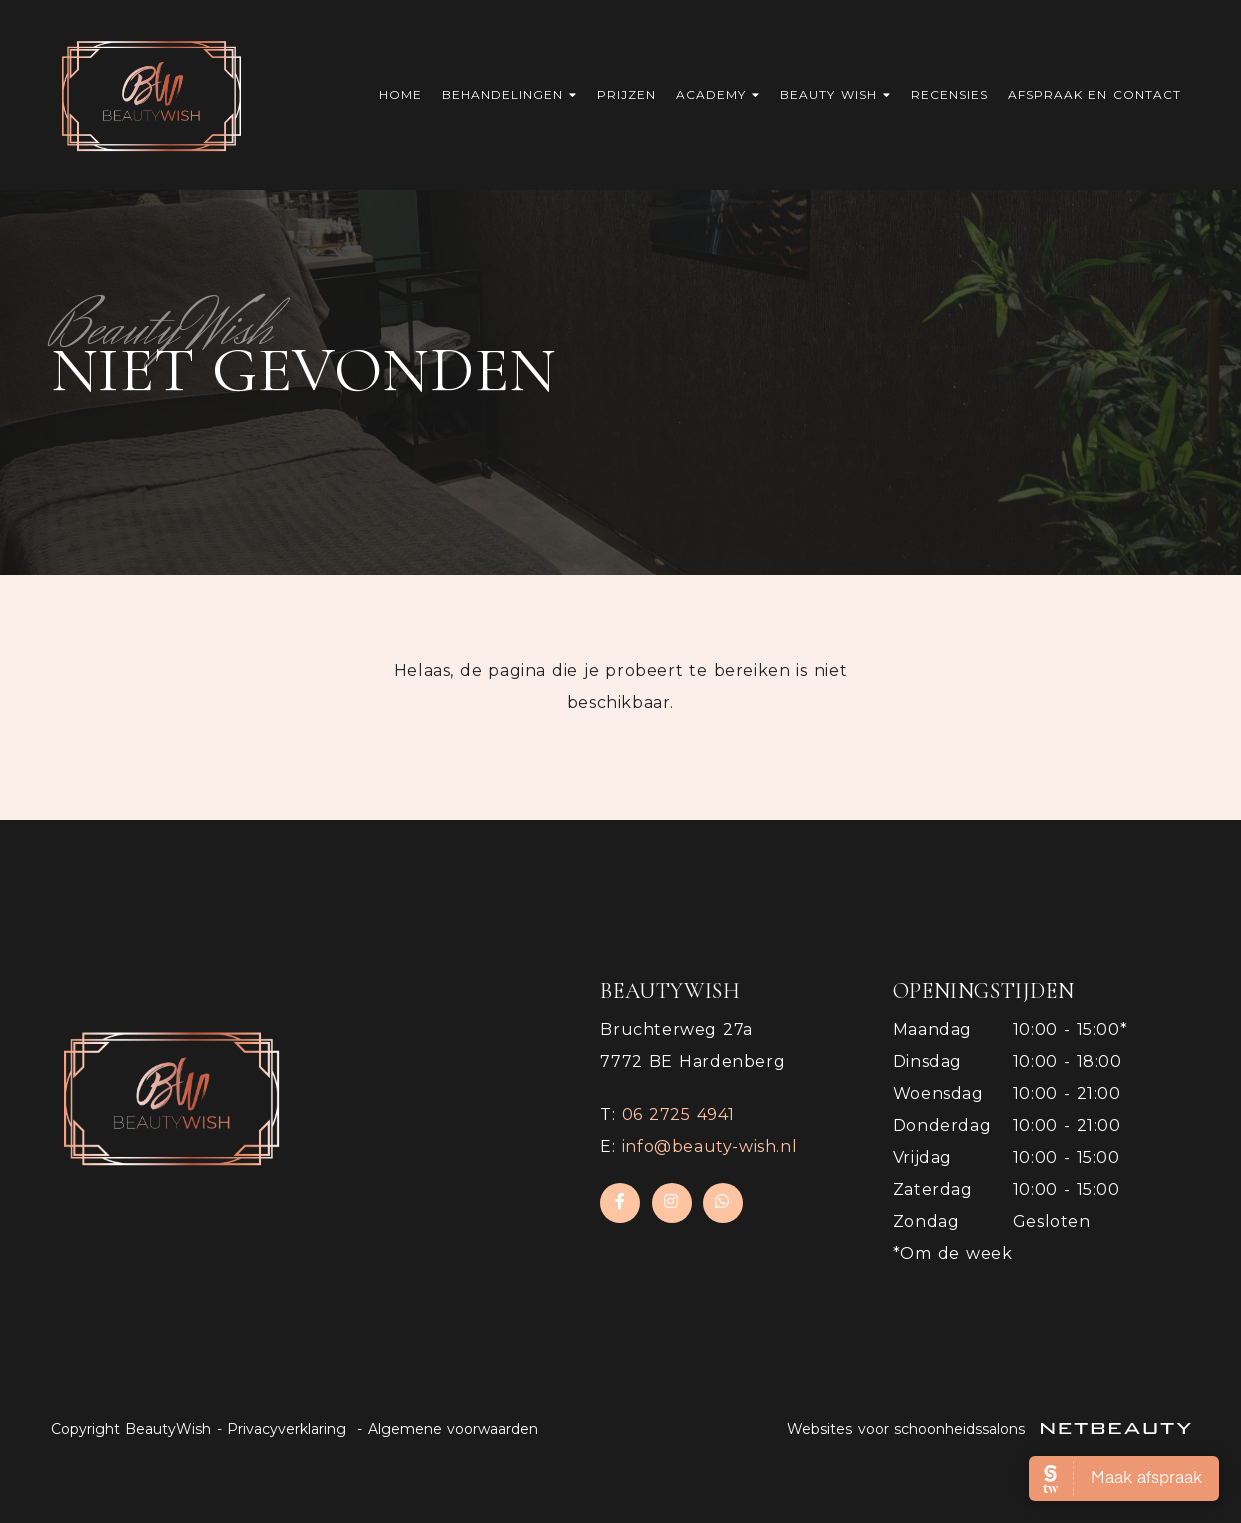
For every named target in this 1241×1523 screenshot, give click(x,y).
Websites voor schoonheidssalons (989, 1429)
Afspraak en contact (1094, 94)
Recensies (949, 94)
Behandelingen (509, 95)
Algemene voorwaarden (453, 1429)
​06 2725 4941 (678, 1114)
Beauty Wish (835, 95)
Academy (718, 95)
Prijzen (626, 94)
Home (400, 94)
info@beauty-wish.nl (709, 1146)
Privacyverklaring (286, 1429)
